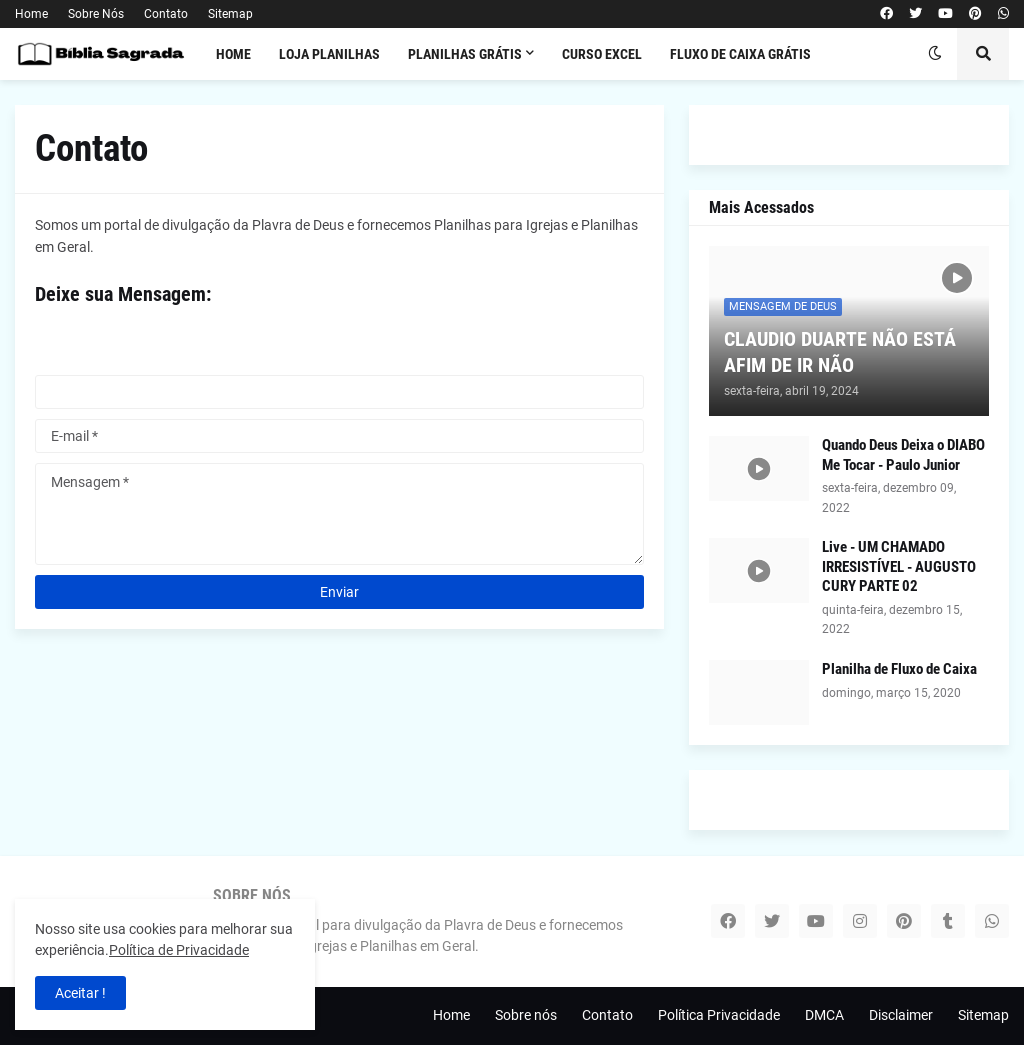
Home (31, 14)
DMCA (824, 1015)
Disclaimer (901, 1015)
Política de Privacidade (179, 950)
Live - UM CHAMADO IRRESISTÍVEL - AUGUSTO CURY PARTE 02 (899, 566)
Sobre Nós (96, 14)
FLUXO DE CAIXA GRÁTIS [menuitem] (740, 54)
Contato (166, 14)
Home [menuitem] (233, 54)
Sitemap (230, 14)
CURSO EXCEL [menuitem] (602, 54)
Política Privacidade (719, 1015)
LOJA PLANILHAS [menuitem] (329, 54)
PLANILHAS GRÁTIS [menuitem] (465, 54)
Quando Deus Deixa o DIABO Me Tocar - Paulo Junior (903, 455)
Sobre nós (526, 1015)
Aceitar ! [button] (80, 993)
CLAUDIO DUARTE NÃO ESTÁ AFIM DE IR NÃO (840, 352)
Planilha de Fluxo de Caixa (899, 669)
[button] (935, 54)
